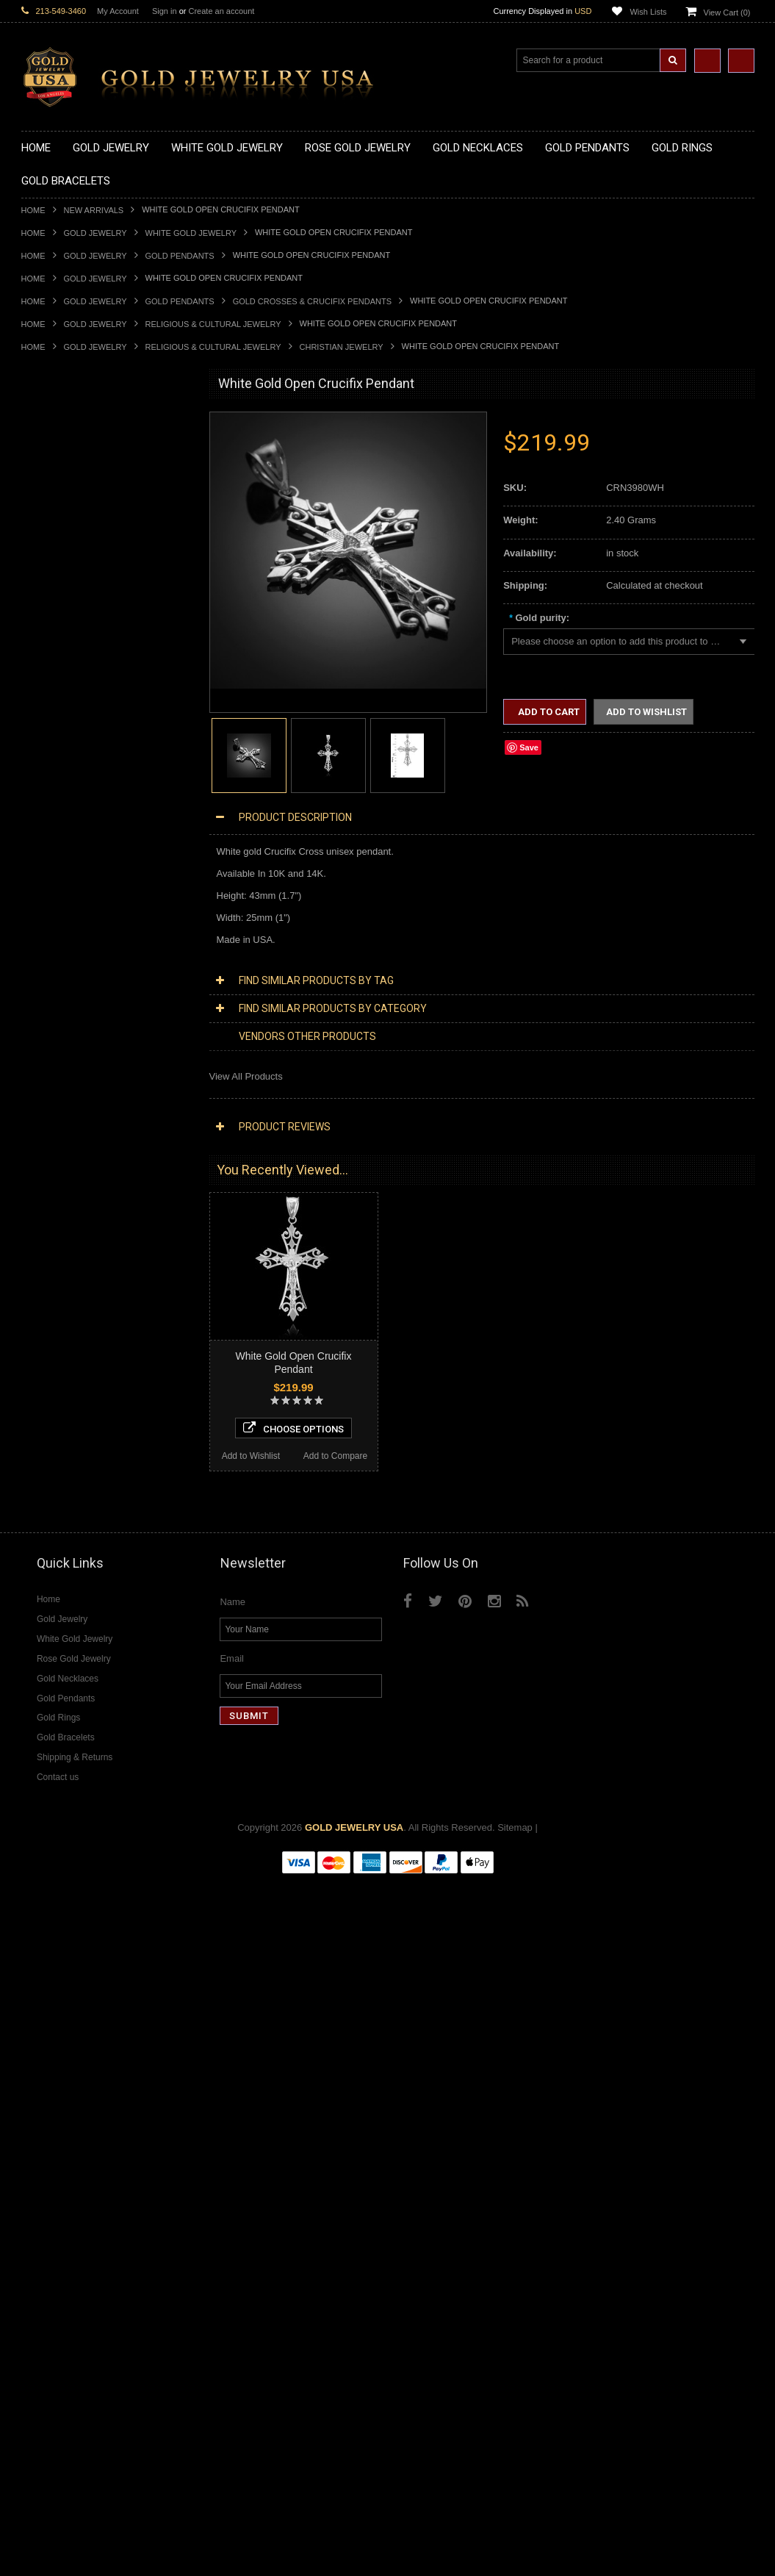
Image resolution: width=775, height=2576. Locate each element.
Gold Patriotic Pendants (71, 672)
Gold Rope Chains (60, 1131)
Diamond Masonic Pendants (81, 1553)
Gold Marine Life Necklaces (79, 461)
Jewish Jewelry (53, 1255)
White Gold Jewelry (191, 233)
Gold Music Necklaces (68, 547)
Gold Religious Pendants (73, 684)
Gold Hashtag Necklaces (73, 472)
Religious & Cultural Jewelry (213, 324)
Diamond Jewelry (58, 1429)
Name (232, 2297)
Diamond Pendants (62, 1515)
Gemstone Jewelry (61, 1702)
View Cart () (727, 12)
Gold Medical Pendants (70, 647)
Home (33, 210)
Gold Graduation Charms (74, 634)
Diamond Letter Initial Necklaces (89, 1479)
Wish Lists (648, 11)
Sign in (164, 11)
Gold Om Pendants (62, 758)
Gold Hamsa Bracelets (69, 1081)
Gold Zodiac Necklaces (70, 597)
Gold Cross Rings (58, 920)
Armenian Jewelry (59, 1155)
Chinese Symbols (58, 1279)
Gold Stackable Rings (67, 845)
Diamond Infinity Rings (69, 1665)
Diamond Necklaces (64, 1441)
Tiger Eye (41, 1801)
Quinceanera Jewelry (66, 1267)
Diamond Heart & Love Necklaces (93, 1466)
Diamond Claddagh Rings (75, 1677)
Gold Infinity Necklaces (69, 510)
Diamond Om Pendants (70, 1565)
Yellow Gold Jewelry (64, 1379)
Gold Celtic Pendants (66, 696)
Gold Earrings (50, 1032)
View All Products (246, 1076)
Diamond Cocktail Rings (72, 1640)
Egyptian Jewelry (57, 1168)
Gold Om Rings (54, 994)
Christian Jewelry (341, 346)
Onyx (32, 1764)
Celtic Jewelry (50, 1193)
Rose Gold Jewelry (61, 1404)
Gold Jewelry (95, 233)
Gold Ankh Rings (57, 883)
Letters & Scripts (56, 1354)
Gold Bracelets (52, 1044)
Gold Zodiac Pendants (68, 659)
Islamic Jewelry (53, 1243)
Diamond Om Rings (62, 1690)
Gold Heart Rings (58, 932)
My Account (118, 11)
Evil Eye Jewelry (56, 1329)
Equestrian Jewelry (61, 1304)
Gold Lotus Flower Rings (73, 957)
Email (232, 2354)
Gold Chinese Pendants (71, 622)
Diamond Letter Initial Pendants (87, 1540)
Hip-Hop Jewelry (56, 1317)
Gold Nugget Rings (61, 982)
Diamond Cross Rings (67, 1615)
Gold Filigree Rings (62, 833)
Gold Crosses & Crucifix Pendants (312, 301)
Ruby (32, 1776)
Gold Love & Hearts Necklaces (86, 560)
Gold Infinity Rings (60, 944)
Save (528, 747)
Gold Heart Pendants (65, 721)
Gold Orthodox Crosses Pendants (92, 746)
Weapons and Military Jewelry (84, 1292)
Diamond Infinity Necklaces (79, 1490)
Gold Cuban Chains (62, 1118)
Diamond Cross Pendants (75, 1528)
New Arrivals (94, 210)
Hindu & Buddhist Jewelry (75, 1230)
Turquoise (42, 1814)
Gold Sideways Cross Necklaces (90, 584)
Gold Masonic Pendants (72, 771)
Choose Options (107, 2114)
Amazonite (43, 1715)
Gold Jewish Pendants (68, 733)
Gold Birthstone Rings (67, 895)
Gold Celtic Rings (58, 908)
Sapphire (40, 1789)
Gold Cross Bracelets (66, 1068)
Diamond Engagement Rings (82, 1652)
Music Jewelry (51, 1367)
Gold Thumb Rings (61, 1007)
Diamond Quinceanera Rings (82, 1627)
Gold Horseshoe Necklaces (79, 497)
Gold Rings (44, 808)
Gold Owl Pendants (62, 796)
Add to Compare (149, 2142)
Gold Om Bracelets (61, 1056)
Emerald (39, 1739)
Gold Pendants (180, 255)
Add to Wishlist (63, 2142)
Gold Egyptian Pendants (72, 783)
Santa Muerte (50, 1180)
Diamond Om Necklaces (72, 1503)
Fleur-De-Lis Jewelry (65, 1342)
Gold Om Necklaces (64, 522)
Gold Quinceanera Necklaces (83, 572)
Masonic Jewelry (56, 1218)
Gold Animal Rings (60, 858)
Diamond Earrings (59, 1578)
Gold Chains (47, 1106)
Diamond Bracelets (61, 1590)
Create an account (221, 11)
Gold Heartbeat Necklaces (77, 485)
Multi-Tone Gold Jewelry (72, 1416)
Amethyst (41, 1726)
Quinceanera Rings (62, 870)
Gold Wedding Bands (66, 1019)
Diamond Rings (54, 1603)
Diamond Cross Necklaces (77, 1454)
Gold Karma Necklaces (70, 535)
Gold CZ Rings (52, 820)
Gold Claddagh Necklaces (76, 448)
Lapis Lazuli (46, 1751)
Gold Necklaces (54, 436)
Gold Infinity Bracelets (67, 1093)
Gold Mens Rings (58, 969)
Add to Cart (548, 711)
